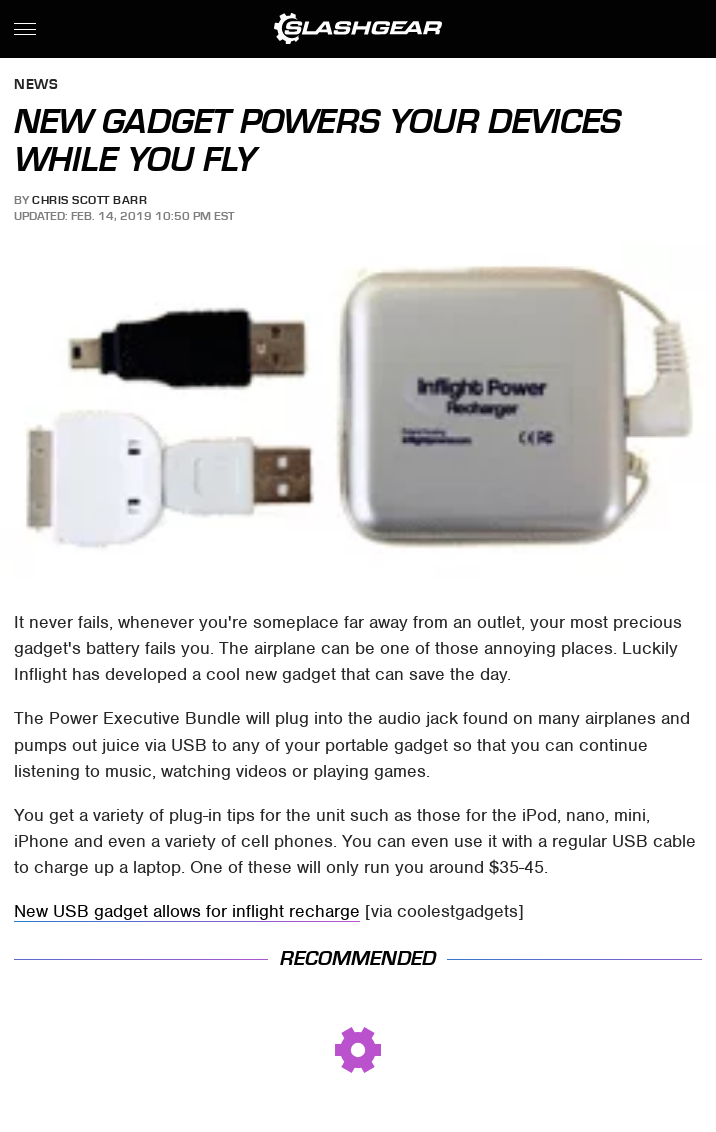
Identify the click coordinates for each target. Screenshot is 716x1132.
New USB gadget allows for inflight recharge (187, 911)
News (36, 85)
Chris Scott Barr (89, 200)
